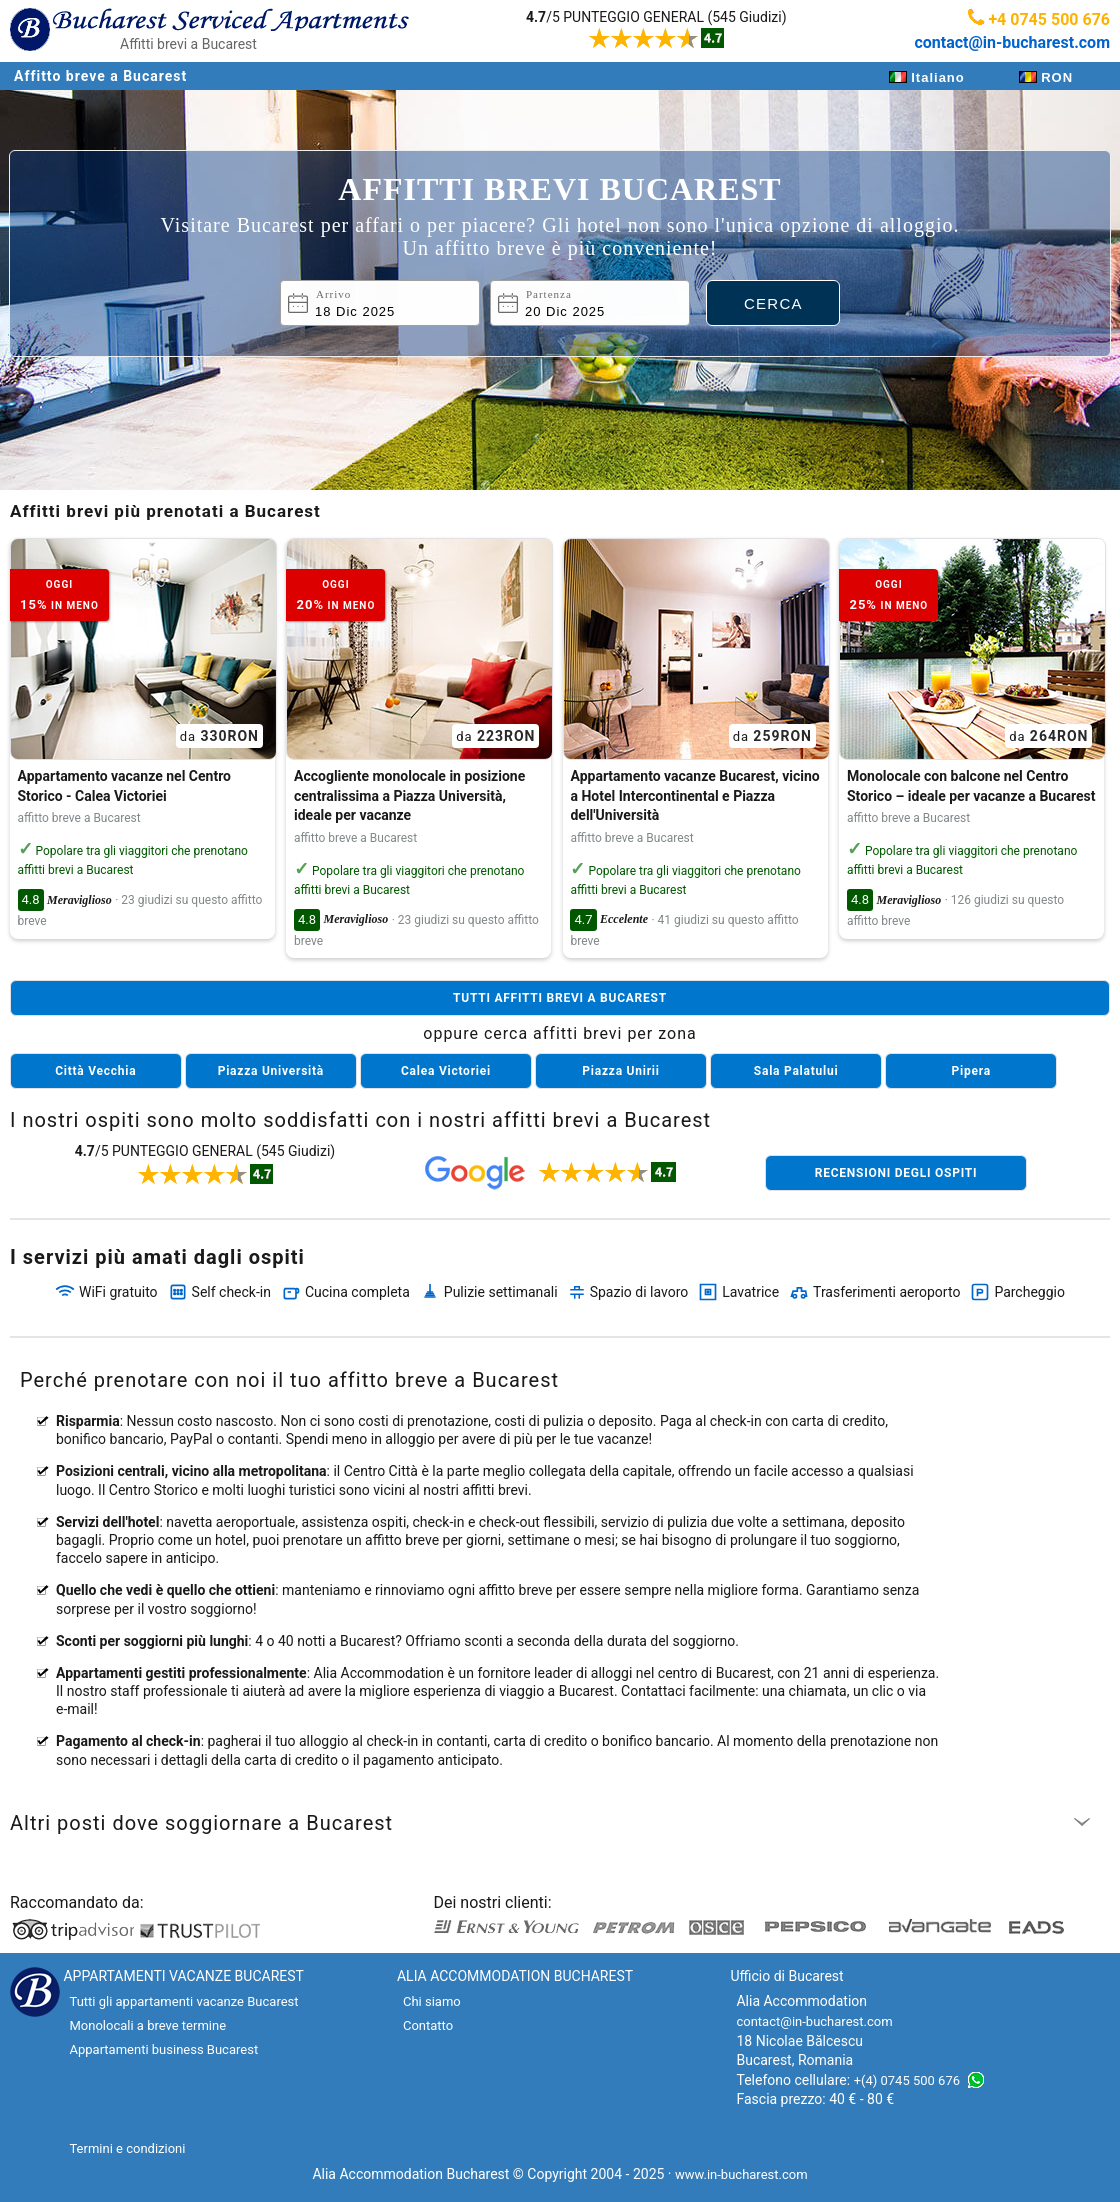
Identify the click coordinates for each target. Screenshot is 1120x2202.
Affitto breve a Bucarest (100, 76)
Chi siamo (432, 2001)
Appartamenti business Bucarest (163, 2049)
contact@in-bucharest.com (1012, 42)
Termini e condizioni (127, 2148)
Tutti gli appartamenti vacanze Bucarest (183, 2001)
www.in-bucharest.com (741, 2174)
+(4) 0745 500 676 (907, 2080)
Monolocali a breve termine (147, 2025)
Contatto (428, 2025)
